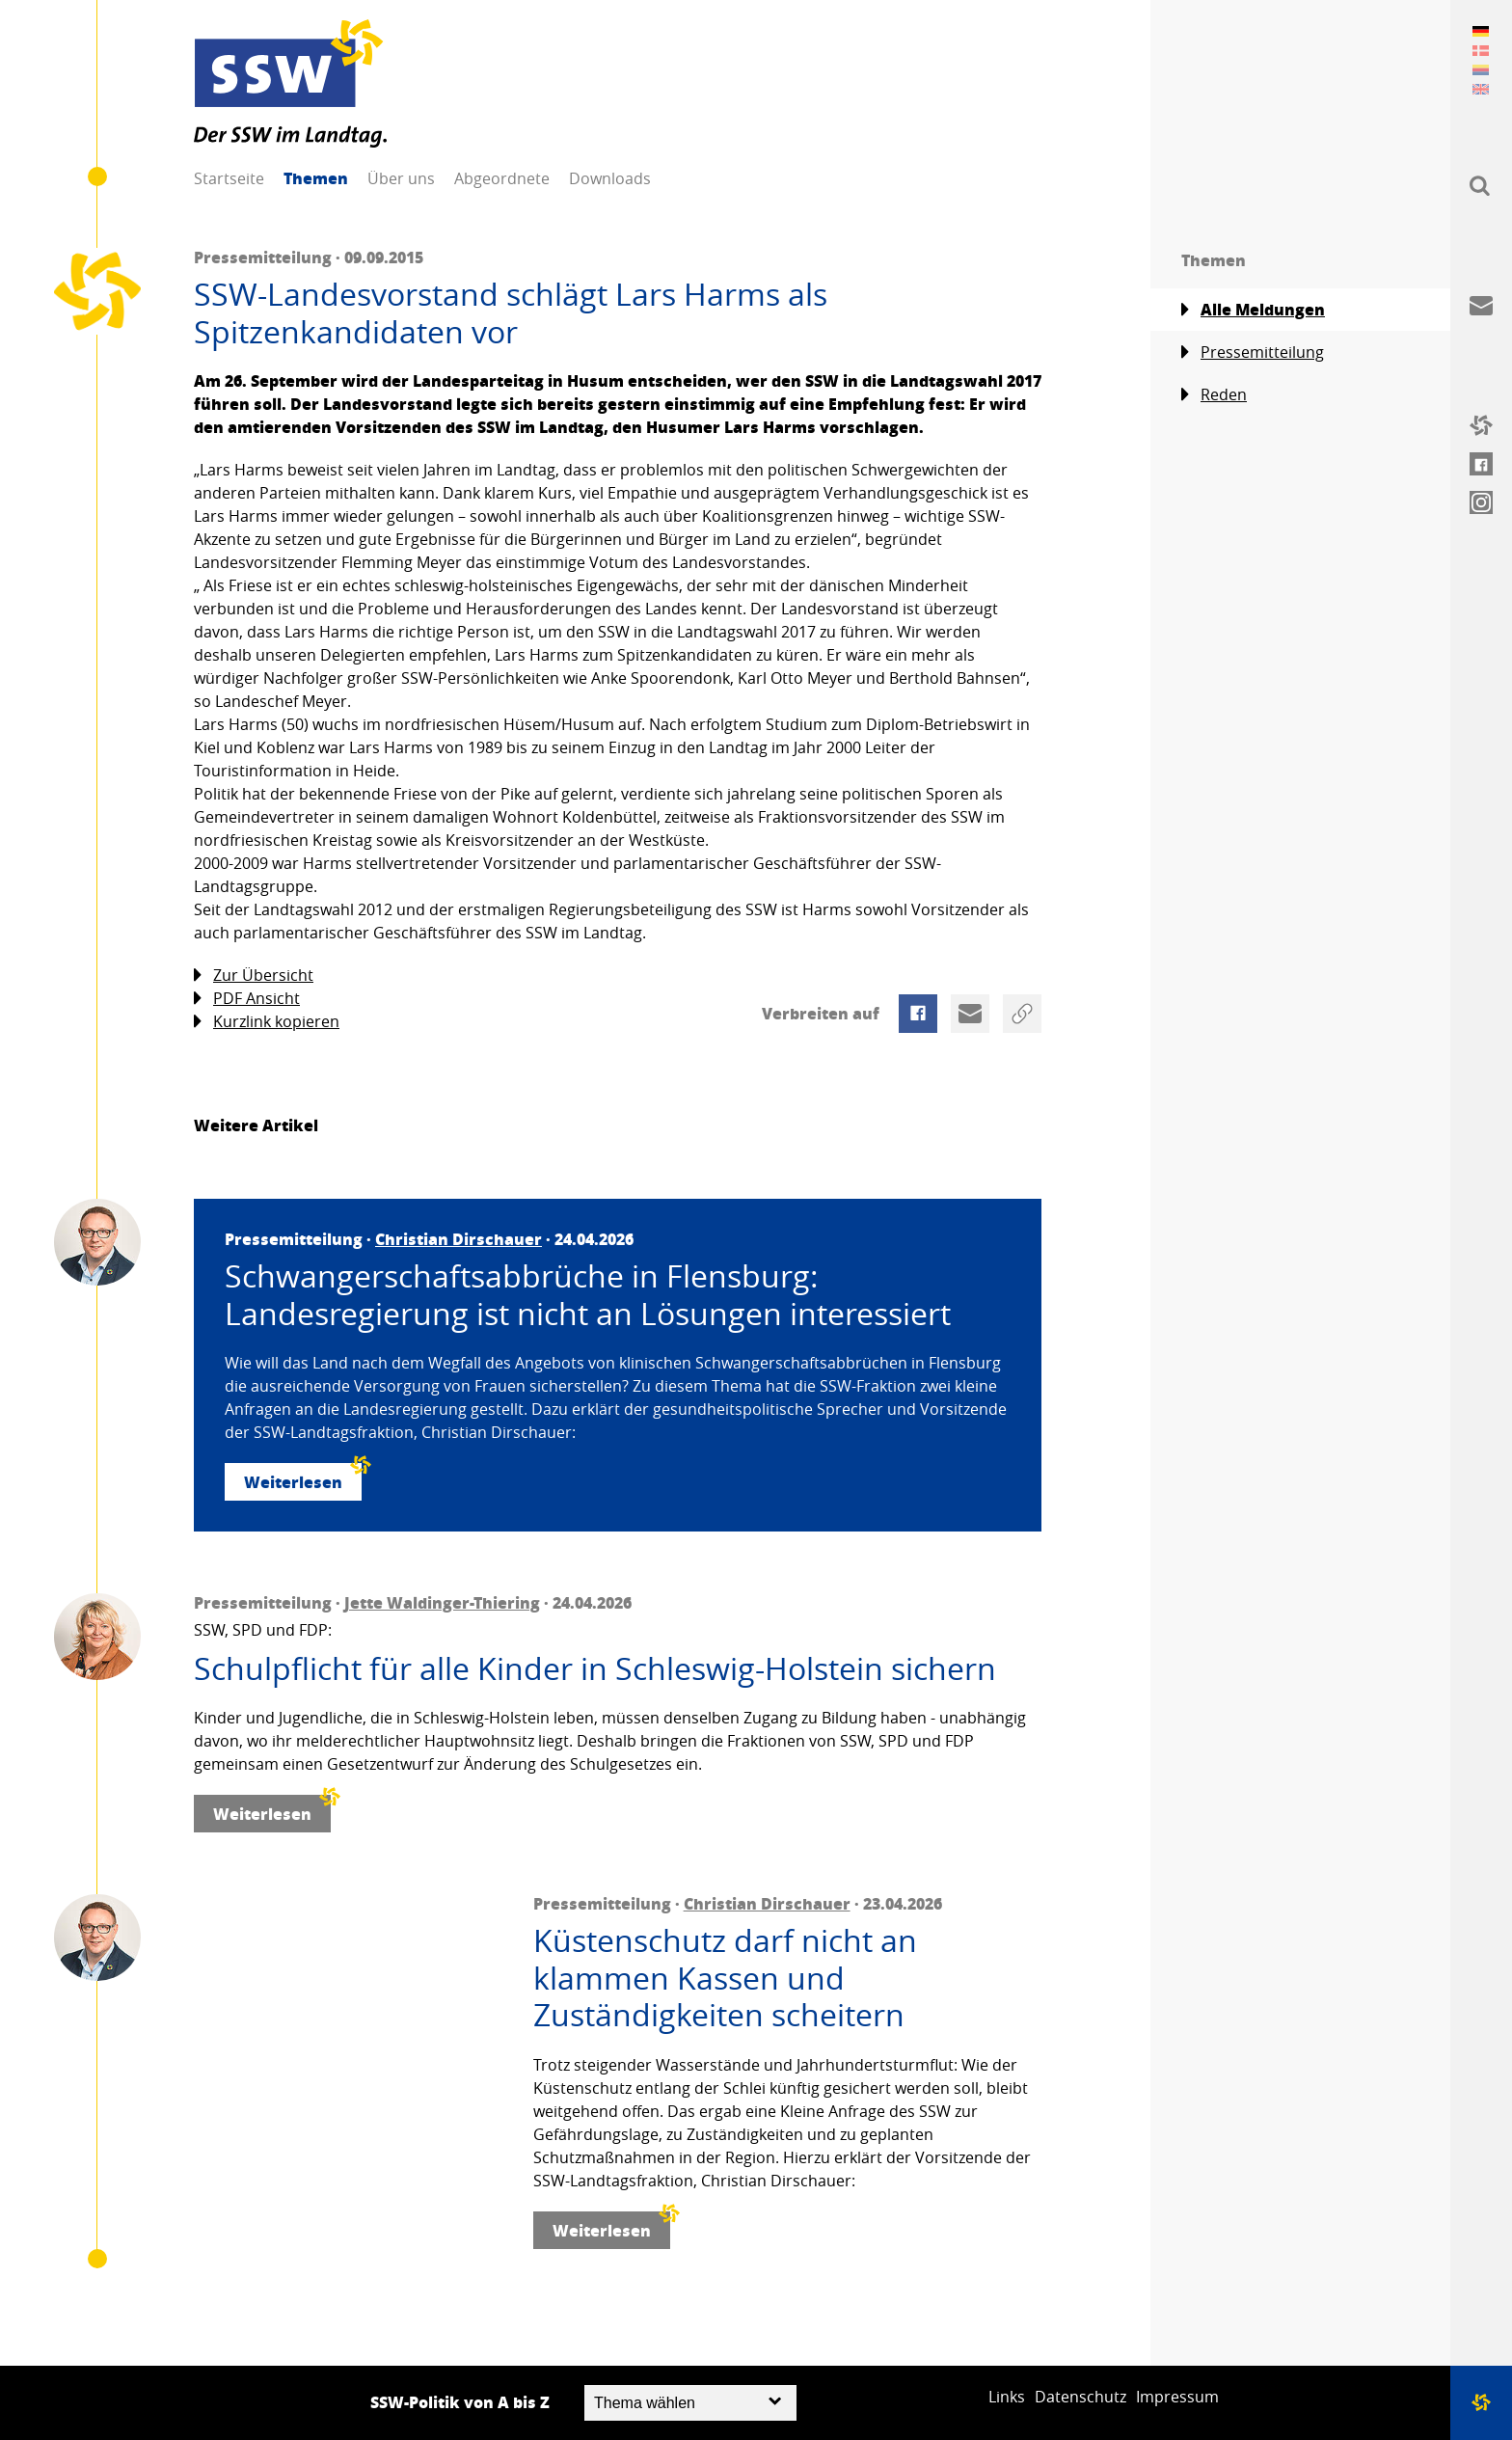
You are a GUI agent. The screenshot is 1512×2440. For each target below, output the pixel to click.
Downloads (610, 178)
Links (1006, 2396)
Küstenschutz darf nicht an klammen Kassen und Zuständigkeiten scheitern (725, 1977)
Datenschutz (1080, 2396)
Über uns (401, 178)
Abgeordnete (502, 178)
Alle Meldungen (1253, 309)
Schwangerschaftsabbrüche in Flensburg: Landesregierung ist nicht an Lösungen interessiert (588, 1295)
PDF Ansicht (247, 999)
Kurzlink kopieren (266, 1022)
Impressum (1177, 2396)
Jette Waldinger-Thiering (442, 1602)
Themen (316, 178)
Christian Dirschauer (458, 1239)
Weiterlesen (303, 1478)
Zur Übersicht (253, 975)
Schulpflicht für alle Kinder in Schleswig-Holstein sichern (595, 1668)
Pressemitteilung (1252, 352)
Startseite (229, 178)
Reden (1214, 395)
